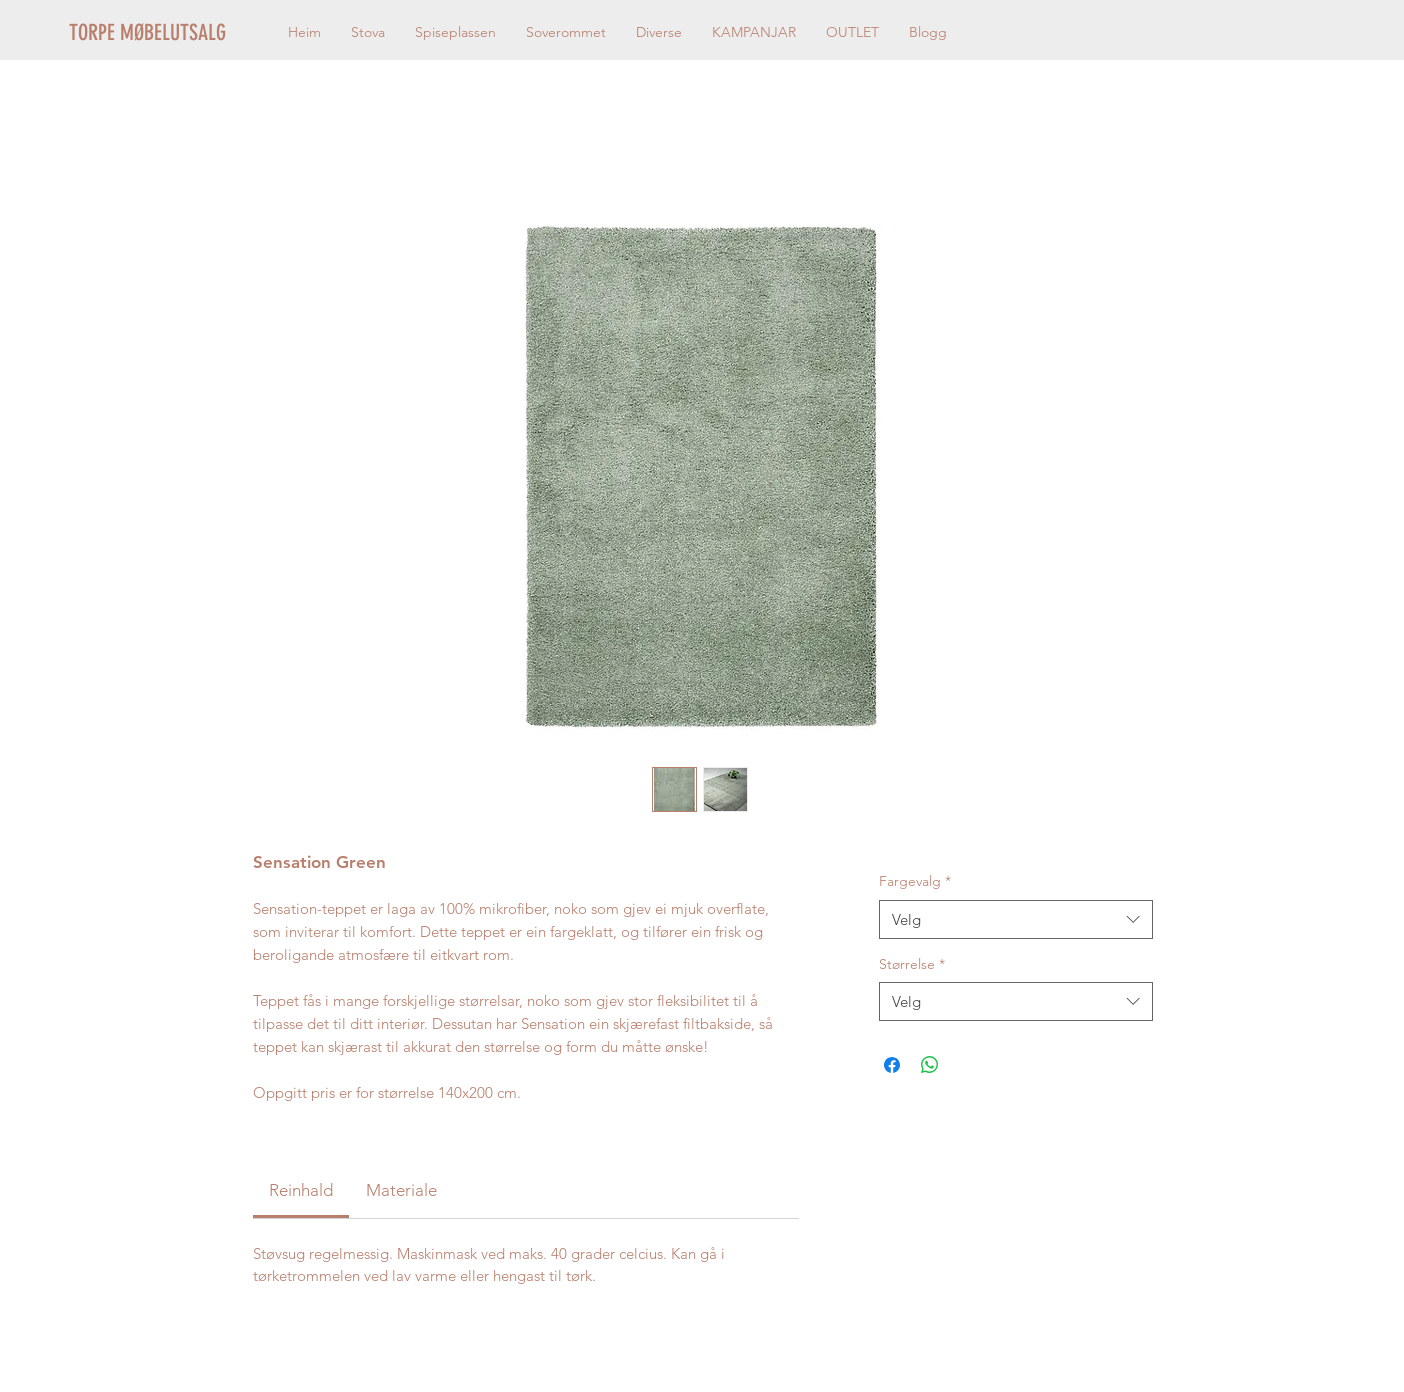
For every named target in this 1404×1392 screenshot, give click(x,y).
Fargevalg (915, 881)
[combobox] (1015, 919)
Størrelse (912, 964)
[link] (301, 1190)
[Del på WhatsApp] (930, 1065)
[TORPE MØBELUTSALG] (172, 33)
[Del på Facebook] (892, 1065)
